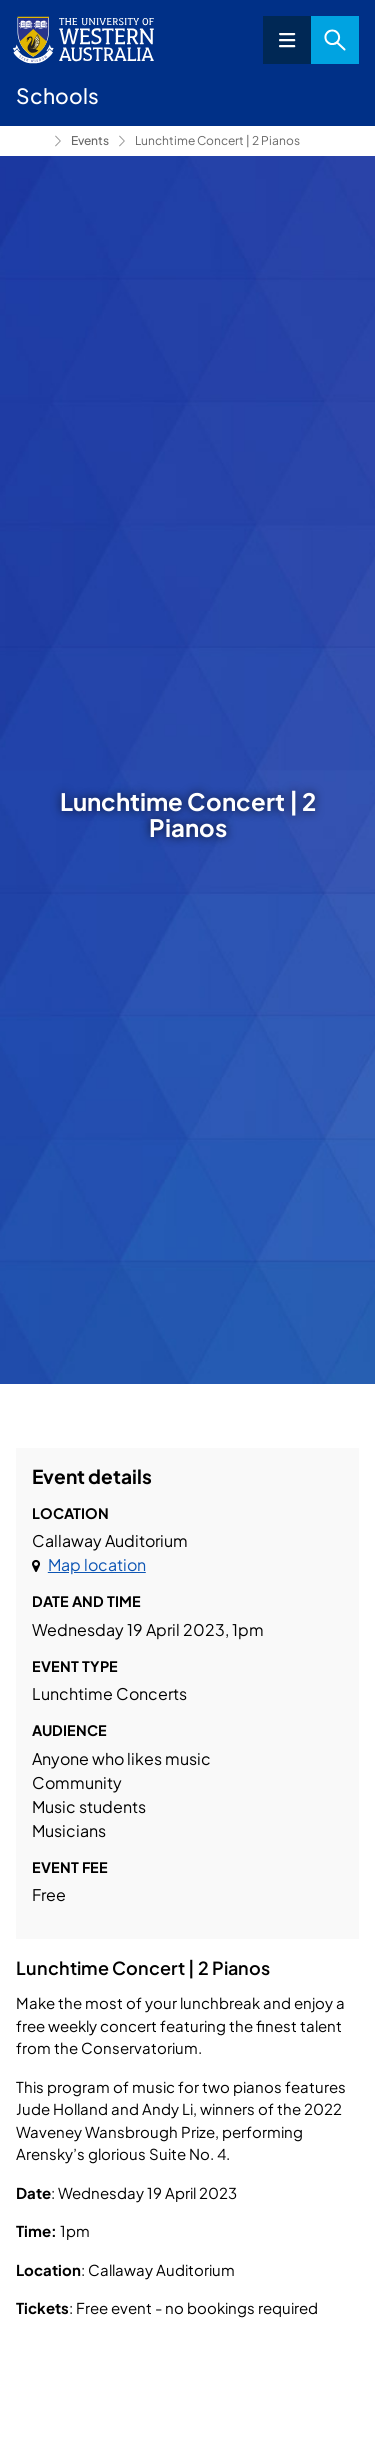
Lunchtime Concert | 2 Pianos (217, 140)
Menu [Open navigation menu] (287, 40)
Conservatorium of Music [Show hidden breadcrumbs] (31, 141)
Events (90, 140)
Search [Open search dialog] (335, 40)
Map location (97, 1564)
